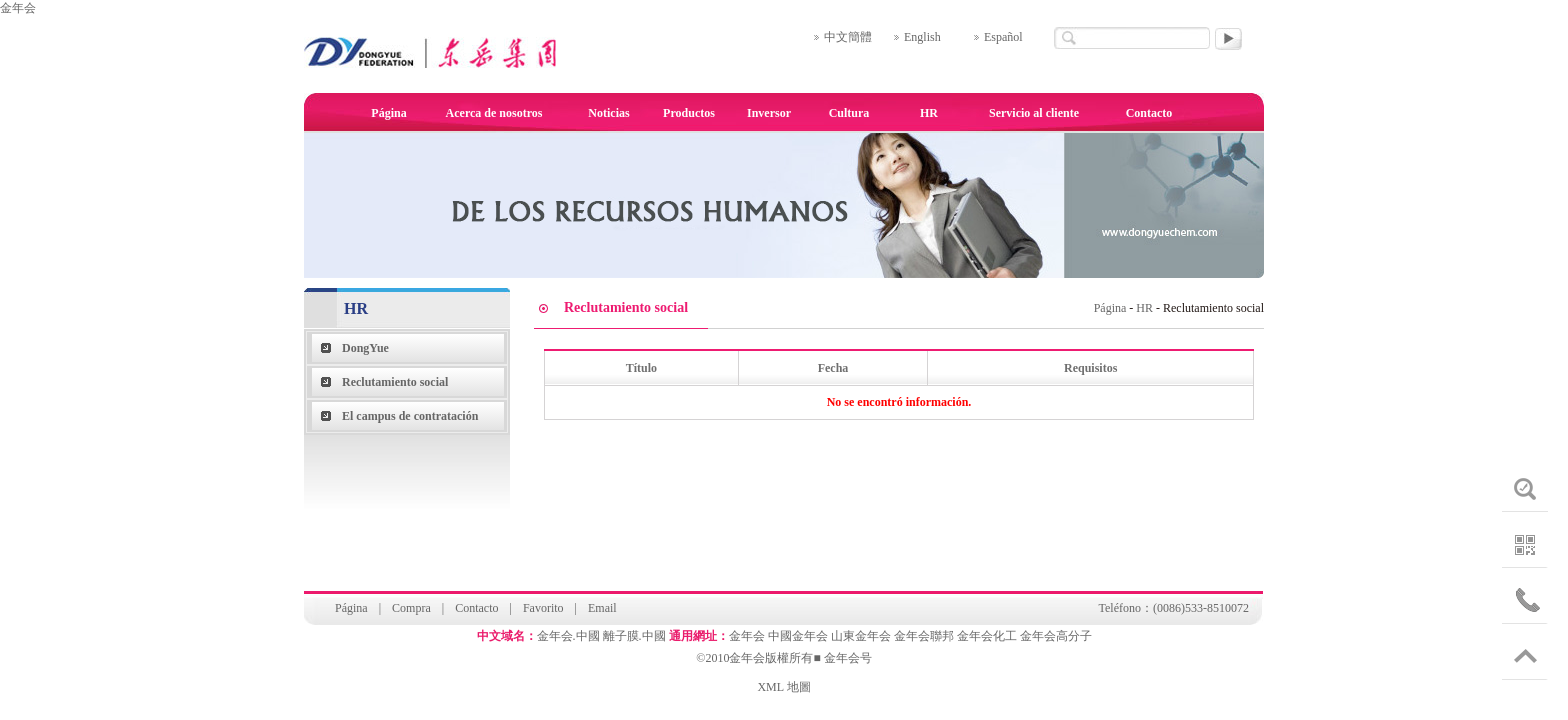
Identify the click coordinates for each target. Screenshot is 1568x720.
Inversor (769, 113)
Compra (411, 608)
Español (1003, 37)
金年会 (18, 8)
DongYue (365, 348)
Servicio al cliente (1034, 113)
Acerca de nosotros (494, 113)
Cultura (849, 113)
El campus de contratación (410, 416)
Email (602, 608)
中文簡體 (848, 37)
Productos (689, 113)
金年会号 (848, 658)
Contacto (1149, 113)
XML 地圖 (783, 687)
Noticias (608, 113)
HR (929, 113)
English (922, 37)
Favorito (543, 608)
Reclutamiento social (395, 382)
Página (388, 113)
